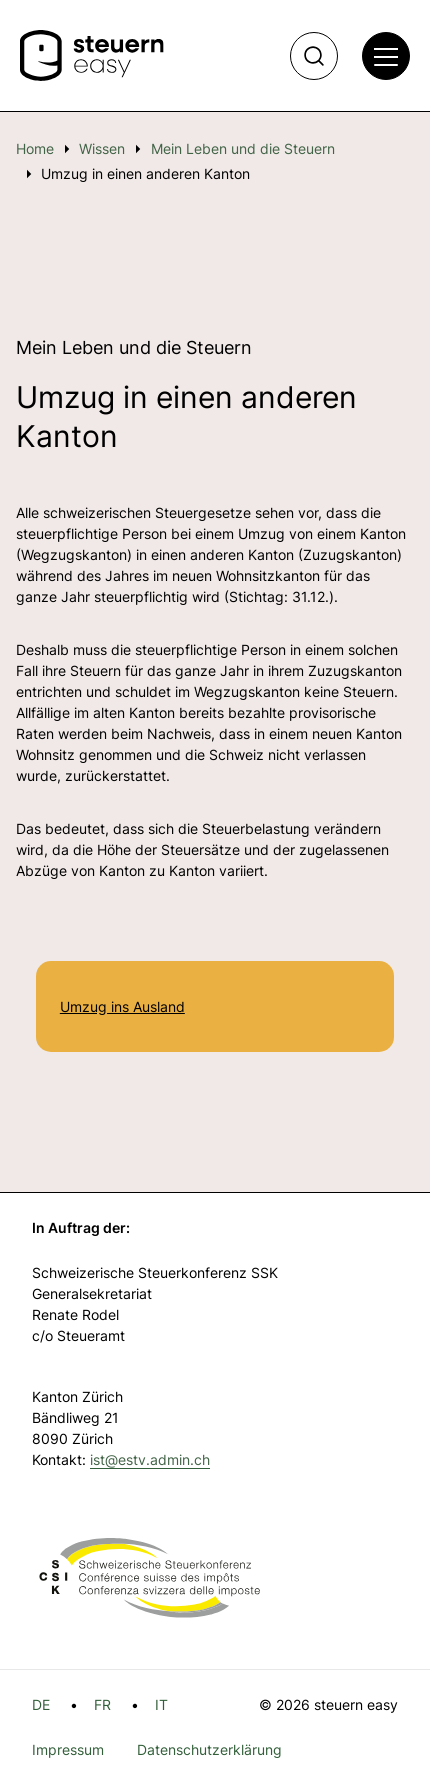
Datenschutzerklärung (209, 1749)
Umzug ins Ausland (122, 1006)
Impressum (68, 1749)
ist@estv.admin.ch (150, 1459)
